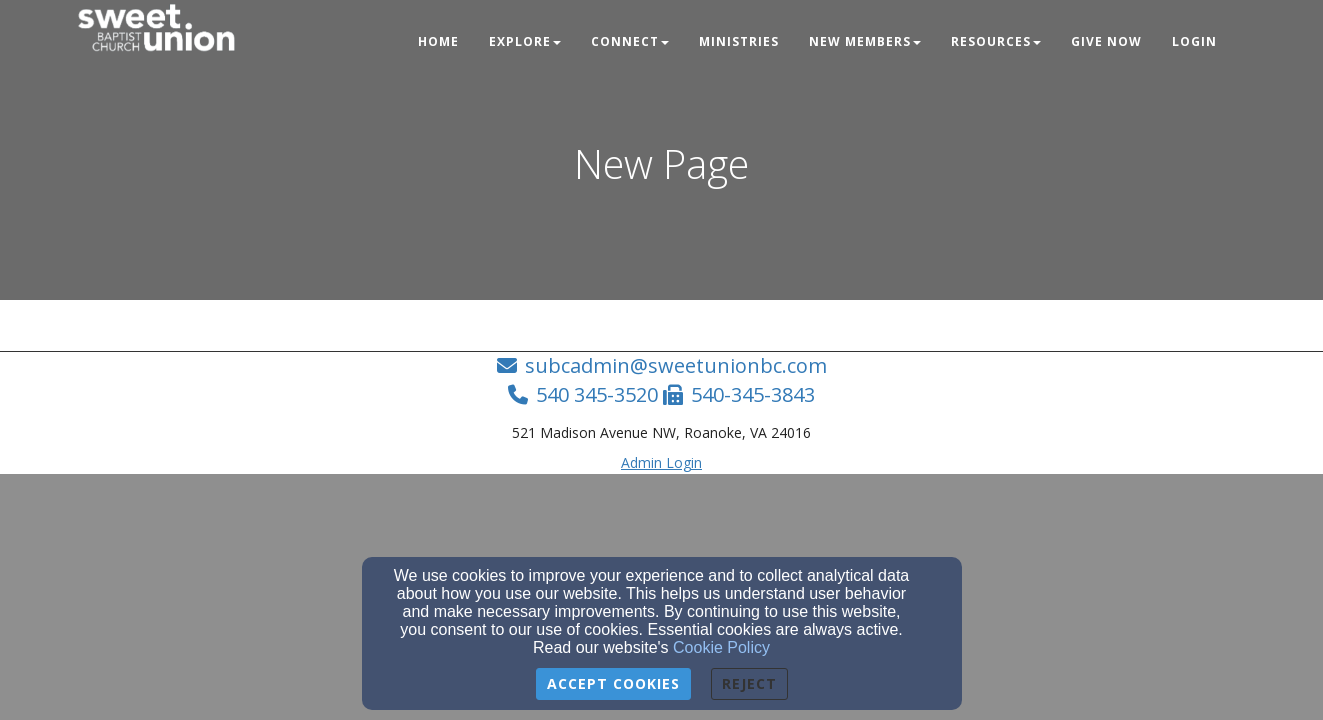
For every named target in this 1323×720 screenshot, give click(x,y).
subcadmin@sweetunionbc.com (676, 365)
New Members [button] (865, 41)
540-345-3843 (753, 394)
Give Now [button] (1106, 41)
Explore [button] (525, 41)
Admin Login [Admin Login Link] (661, 462)
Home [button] (438, 41)
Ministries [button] (739, 41)
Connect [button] (630, 41)
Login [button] (1194, 41)
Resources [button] (996, 41)
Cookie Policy (721, 647)
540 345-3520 (597, 394)
